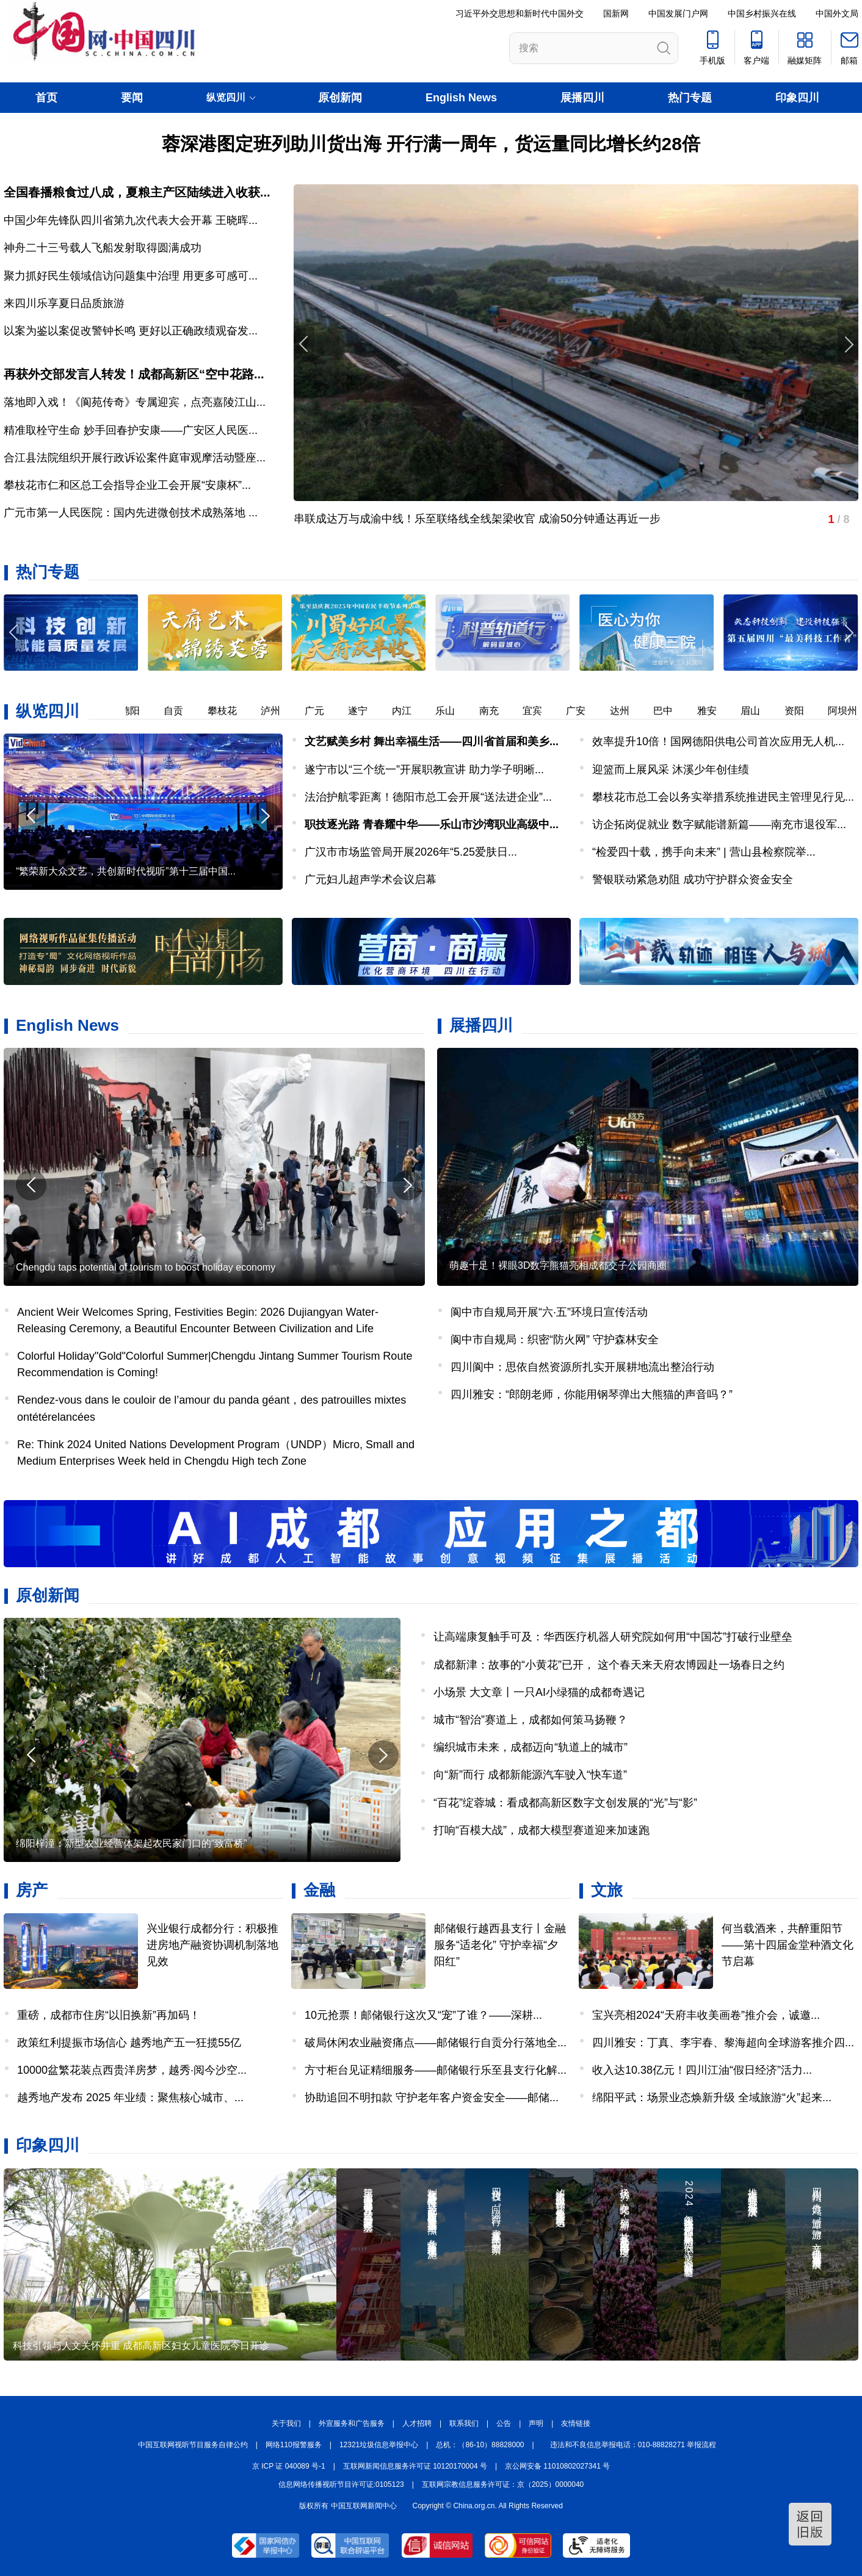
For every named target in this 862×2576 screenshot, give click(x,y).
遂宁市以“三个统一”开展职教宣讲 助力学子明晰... (424, 769)
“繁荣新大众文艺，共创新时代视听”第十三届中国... (126, 871)
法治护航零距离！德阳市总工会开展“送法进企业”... (428, 797)
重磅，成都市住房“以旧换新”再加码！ (108, 2015)
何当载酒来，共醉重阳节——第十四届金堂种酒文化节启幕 (787, 1945)
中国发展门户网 (678, 13)
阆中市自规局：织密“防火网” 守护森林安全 (555, 1339)
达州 (627, 710)
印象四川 (797, 98)
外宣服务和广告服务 (352, 2423)
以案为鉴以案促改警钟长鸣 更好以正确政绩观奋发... (131, 331)
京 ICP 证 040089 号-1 (288, 2466)
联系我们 (464, 2423)
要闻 (132, 98)
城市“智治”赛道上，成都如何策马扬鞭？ (530, 1720)
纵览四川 (47, 711)
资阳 (801, 710)
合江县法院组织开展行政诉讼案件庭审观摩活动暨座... (135, 458)
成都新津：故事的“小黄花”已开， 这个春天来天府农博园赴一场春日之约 (608, 1665)
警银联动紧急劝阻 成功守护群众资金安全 (692, 879)
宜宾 (539, 710)
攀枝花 (229, 710)
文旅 (607, 1890)
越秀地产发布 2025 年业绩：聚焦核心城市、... (130, 2097)
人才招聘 (417, 2423)
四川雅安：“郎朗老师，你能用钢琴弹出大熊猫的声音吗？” (592, 1394)
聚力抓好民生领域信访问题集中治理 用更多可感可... (131, 276)
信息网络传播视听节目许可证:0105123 (341, 2484)
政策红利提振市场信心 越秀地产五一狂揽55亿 (129, 2043)
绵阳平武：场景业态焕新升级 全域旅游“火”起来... (711, 2097)
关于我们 (286, 2423)
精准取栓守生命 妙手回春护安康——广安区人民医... (131, 430)
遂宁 (365, 710)
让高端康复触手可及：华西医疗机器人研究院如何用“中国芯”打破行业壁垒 (612, 1637)
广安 (583, 710)
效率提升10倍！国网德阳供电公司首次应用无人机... (718, 741)
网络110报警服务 (294, 2445)
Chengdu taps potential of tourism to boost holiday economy (145, 1267)
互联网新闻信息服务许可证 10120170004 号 (415, 2466)
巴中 (670, 710)
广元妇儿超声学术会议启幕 (370, 879)
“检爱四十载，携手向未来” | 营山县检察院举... (704, 852)
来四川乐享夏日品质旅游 (64, 303)
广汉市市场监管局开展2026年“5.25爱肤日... (411, 852)
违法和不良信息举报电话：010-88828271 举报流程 (633, 2445)
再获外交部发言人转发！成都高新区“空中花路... (134, 374)
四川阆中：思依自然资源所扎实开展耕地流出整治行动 (582, 1367)
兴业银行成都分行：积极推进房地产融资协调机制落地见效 (212, 1945)
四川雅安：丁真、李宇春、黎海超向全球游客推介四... (723, 2043)
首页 (46, 98)
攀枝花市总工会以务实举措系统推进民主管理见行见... (723, 797)
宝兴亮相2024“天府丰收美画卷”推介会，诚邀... (706, 2015)
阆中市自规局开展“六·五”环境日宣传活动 (549, 1312)
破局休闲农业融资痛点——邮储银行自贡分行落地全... (436, 2043)
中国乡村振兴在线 (762, 13)
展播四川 (582, 98)
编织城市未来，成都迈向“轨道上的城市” (530, 1747)
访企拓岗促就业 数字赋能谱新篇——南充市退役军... (719, 824)
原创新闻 (340, 98)
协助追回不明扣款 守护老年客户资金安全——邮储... (432, 2097)
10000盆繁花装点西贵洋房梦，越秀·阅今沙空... (132, 2070)
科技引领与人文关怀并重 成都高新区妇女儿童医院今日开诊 (141, 2345)
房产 (32, 1890)
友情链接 (575, 2423)
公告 (503, 2423)
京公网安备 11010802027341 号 (557, 2466)
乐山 (452, 710)
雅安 (714, 710)
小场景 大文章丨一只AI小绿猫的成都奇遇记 (539, 1692)
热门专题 (690, 98)
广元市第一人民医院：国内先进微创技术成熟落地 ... (131, 513)
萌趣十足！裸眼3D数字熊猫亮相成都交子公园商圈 (558, 1265)
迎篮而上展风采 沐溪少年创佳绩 (670, 769)
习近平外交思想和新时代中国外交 (519, 13)
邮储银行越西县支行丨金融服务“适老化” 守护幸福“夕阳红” (500, 1945)
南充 (496, 710)
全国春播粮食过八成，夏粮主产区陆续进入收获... (137, 192)
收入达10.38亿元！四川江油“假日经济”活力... (702, 2070)
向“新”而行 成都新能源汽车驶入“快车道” (530, 1775)
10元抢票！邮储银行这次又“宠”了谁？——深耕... (423, 2015)
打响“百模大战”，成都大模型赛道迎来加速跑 (541, 1830)
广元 (321, 710)
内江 (409, 710)
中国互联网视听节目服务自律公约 (193, 2445)
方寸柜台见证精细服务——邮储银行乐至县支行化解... (436, 2070)
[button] (848, 632)
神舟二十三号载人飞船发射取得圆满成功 (102, 248)
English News (461, 98)
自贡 (180, 710)
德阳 (137, 710)
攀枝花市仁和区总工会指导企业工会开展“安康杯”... (127, 485)
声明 (536, 2423)
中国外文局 (837, 13)
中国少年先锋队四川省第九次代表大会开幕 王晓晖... (131, 220)
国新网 (616, 13)
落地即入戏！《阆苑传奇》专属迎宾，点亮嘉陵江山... (135, 402)
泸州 (278, 710)
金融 (319, 1890)
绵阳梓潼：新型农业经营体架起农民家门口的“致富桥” (131, 1843)
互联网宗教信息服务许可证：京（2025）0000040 (503, 2484)
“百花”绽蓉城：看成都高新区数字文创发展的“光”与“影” (565, 1803)
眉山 (757, 710)
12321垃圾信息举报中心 (378, 2445)
